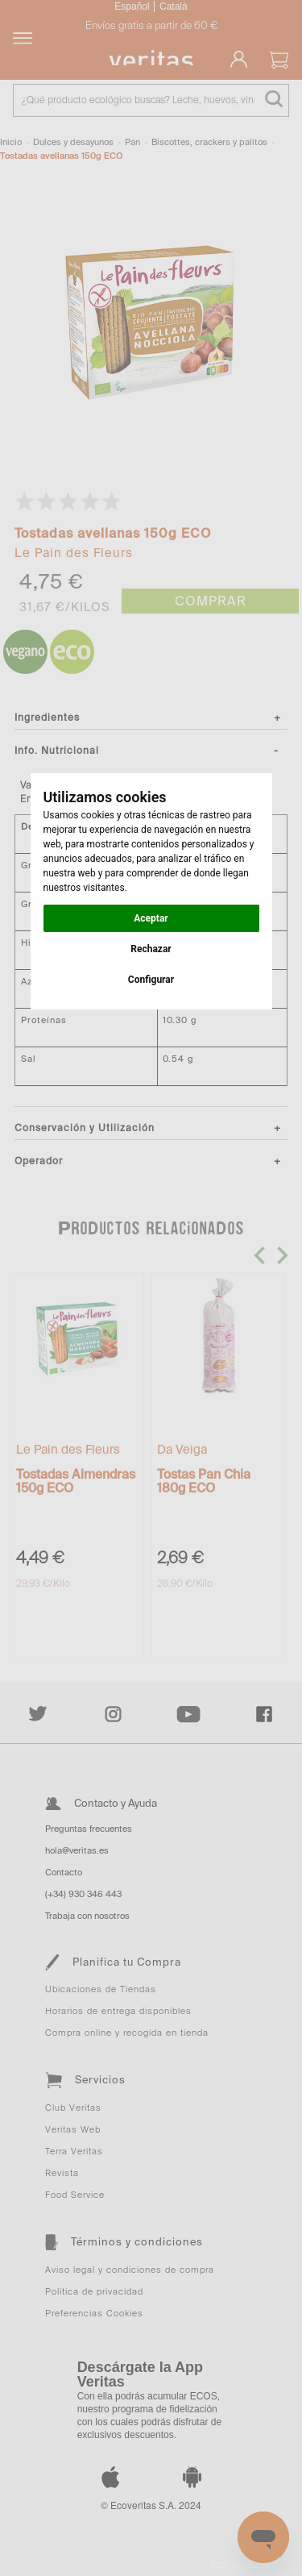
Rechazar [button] (150, 949)
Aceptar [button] (151, 918)
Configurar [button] (151, 979)
